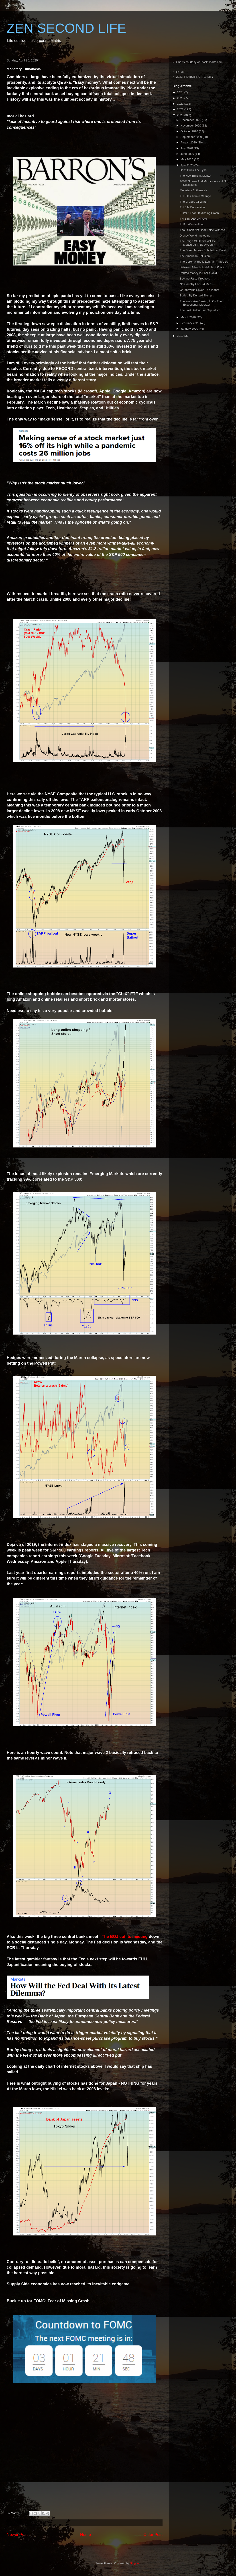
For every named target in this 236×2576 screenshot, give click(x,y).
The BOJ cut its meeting (125, 1936)
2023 (180, 98)
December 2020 (191, 120)
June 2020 (188, 153)
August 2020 (189, 142)
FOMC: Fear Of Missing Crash (199, 213)
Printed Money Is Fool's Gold (198, 273)
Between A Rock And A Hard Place (202, 267)
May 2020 (187, 159)
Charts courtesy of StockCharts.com (199, 62)
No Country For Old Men (195, 284)
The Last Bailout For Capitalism (200, 310)
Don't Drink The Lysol (193, 170)
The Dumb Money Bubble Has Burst (203, 250)
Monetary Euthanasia (193, 190)
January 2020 (190, 328)
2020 (180, 115)
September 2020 (192, 137)
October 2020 (190, 131)
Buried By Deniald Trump (196, 295)
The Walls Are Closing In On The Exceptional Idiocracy (201, 303)
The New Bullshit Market (195, 175)
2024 (180, 92)
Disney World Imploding (195, 235)
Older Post (153, 2534)
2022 (180, 103)
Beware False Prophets (195, 278)
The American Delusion (195, 256)
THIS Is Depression (192, 207)
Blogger (135, 2563)
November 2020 (191, 125)
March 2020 (189, 317)
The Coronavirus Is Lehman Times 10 (204, 261)
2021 (180, 109)
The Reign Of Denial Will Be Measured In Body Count (198, 242)
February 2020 (190, 323)
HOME (180, 71)
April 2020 (187, 165)
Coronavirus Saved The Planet (199, 290)
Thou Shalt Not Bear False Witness (202, 230)
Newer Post (17, 2534)
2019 (180, 335)
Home (85, 2534)
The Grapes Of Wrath (193, 201)
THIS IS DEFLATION (193, 218)
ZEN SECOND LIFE (66, 28)
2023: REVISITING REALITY (195, 76)
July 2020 (187, 148)
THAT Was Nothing (192, 224)
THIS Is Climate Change (195, 196)
